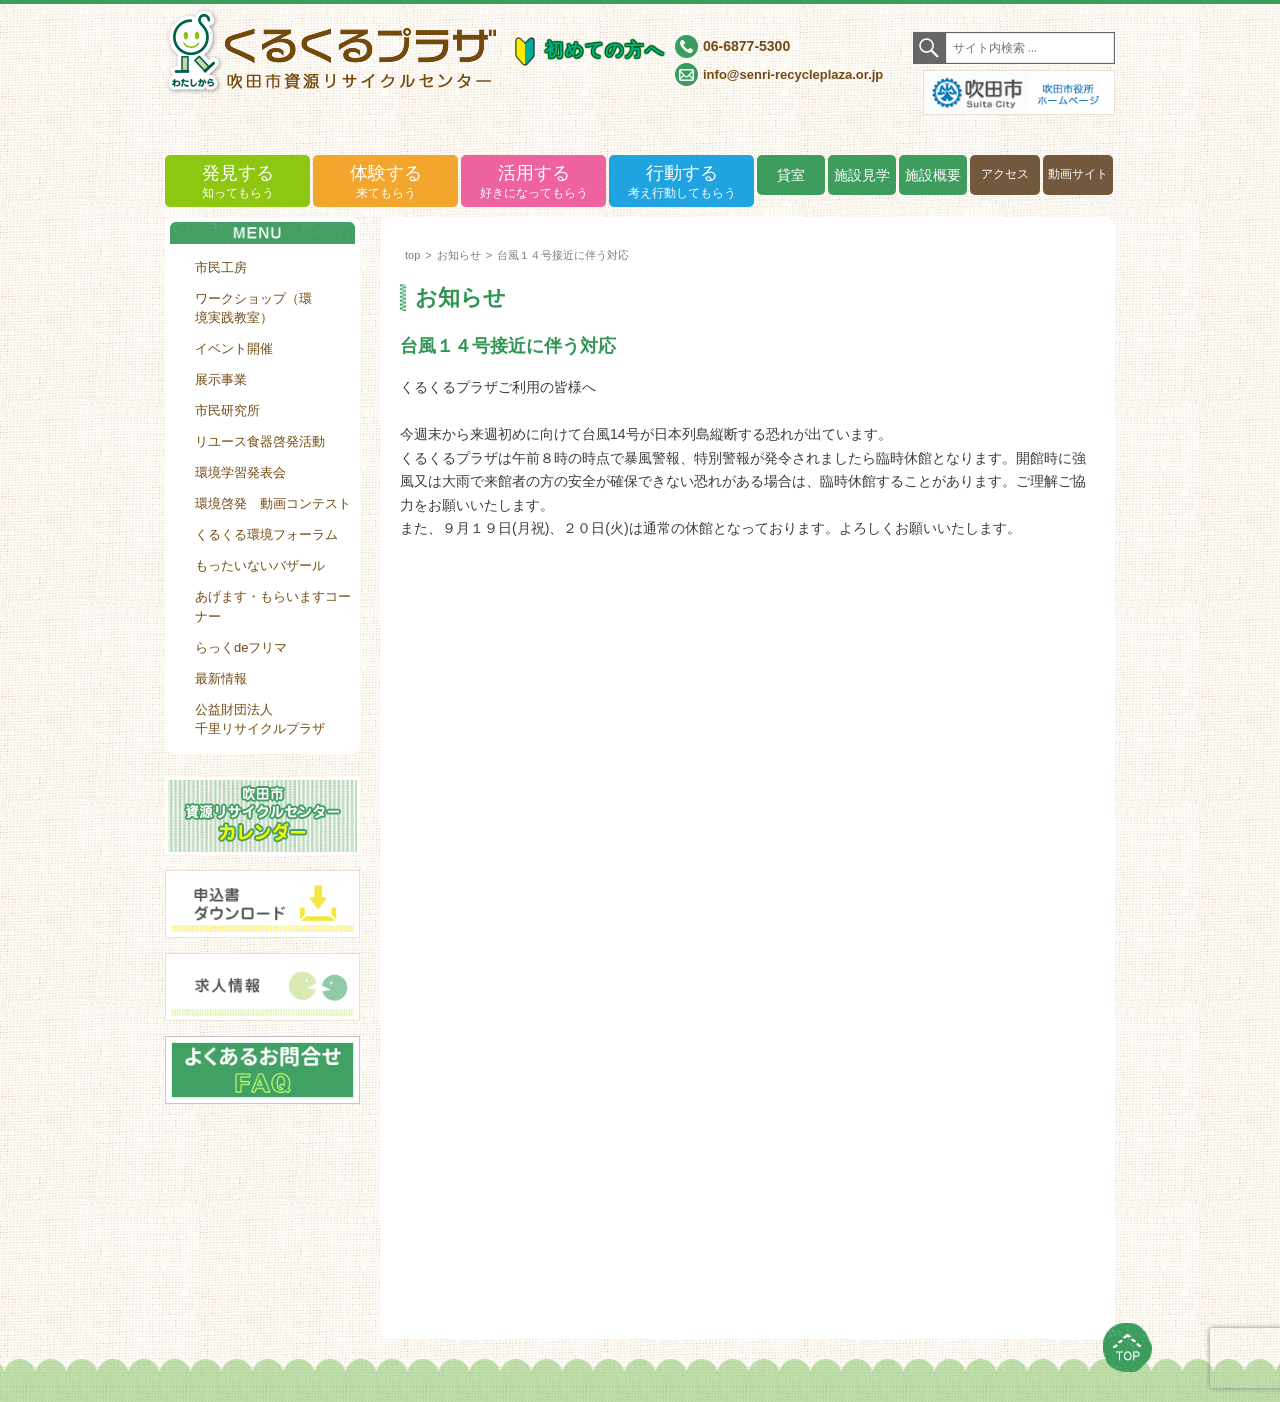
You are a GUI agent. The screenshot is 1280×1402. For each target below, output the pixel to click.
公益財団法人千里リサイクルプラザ (260, 719)
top (412, 255)
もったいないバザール (260, 565)
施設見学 (862, 175)
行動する (681, 182)
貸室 (791, 175)
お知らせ (459, 255)
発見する (237, 182)
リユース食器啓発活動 (260, 441)
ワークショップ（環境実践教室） (253, 308)
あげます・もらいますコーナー (273, 606)
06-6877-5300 (746, 46)
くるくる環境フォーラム (266, 534)
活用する (533, 182)
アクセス (1005, 174)
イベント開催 (234, 348)
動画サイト (1078, 174)
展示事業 (221, 379)
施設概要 (933, 175)
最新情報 (221, 678)
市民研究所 (227, 410)
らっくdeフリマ (241, 647)
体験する (385, 182)
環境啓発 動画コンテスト (273, 503)
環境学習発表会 (240, 472)
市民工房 (221, 267)
